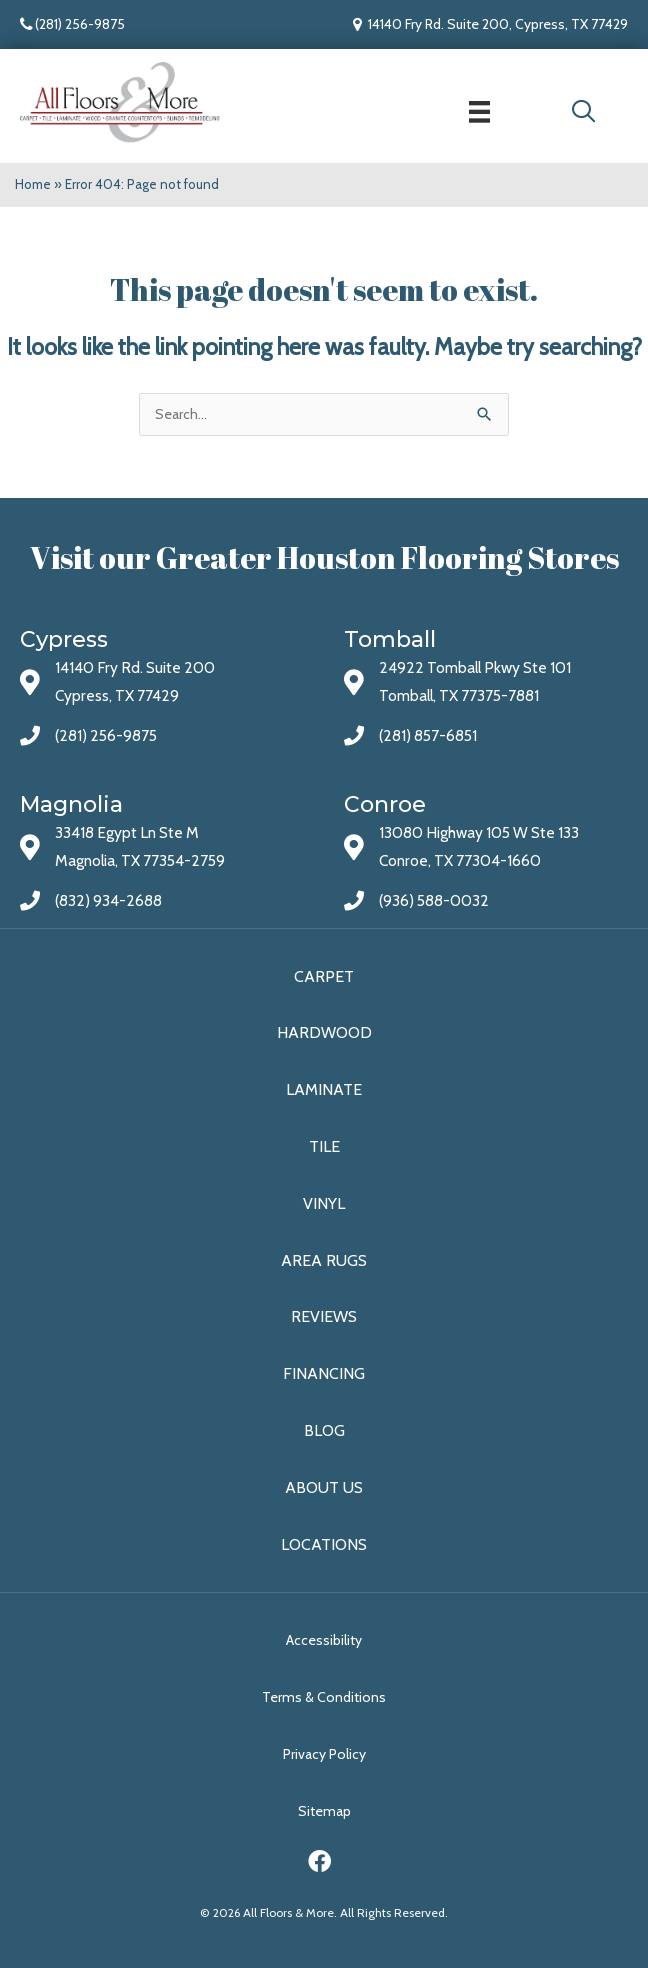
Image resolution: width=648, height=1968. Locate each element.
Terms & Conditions (324, 1697)
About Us (324, 1487)
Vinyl (324, 1203)
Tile (324, 1146)
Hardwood (324, 1032)
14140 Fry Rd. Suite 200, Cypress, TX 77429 (498, 24)
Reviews (324, 1316)
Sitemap (324, 1811)
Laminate (324, 1089)
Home (33, 184)
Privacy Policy (324, 1754)
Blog (324, 1430)
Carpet (324, 976)
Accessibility (324, 1640)
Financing (324, 1373)
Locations (324, 1544)
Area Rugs (324, 1260)
